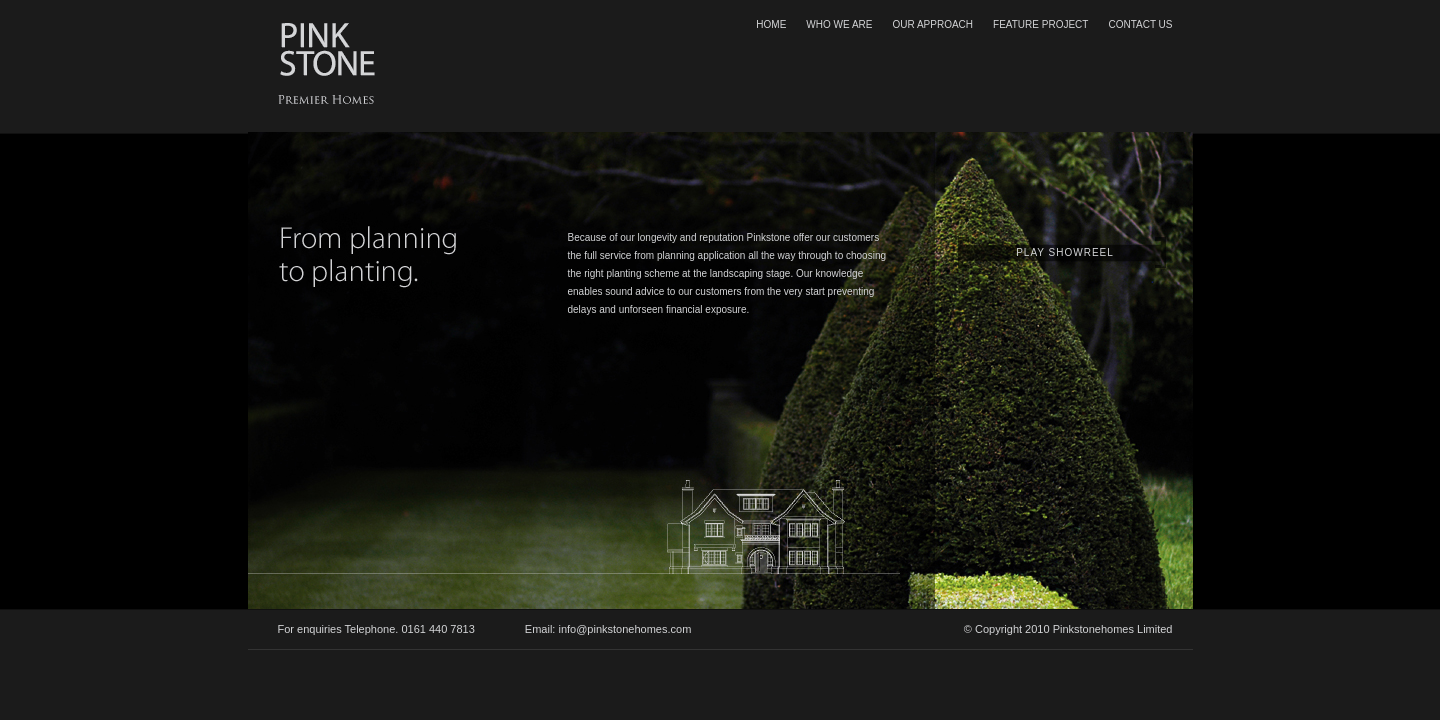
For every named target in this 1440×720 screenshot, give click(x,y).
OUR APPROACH (932, 24)
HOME (771, 24)
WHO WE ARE (839, 24)
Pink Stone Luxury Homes (328, 48)
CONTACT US (1140, 24)
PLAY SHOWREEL (1065, 252)
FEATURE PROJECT (1040, 24)
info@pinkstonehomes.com (624, 629)
